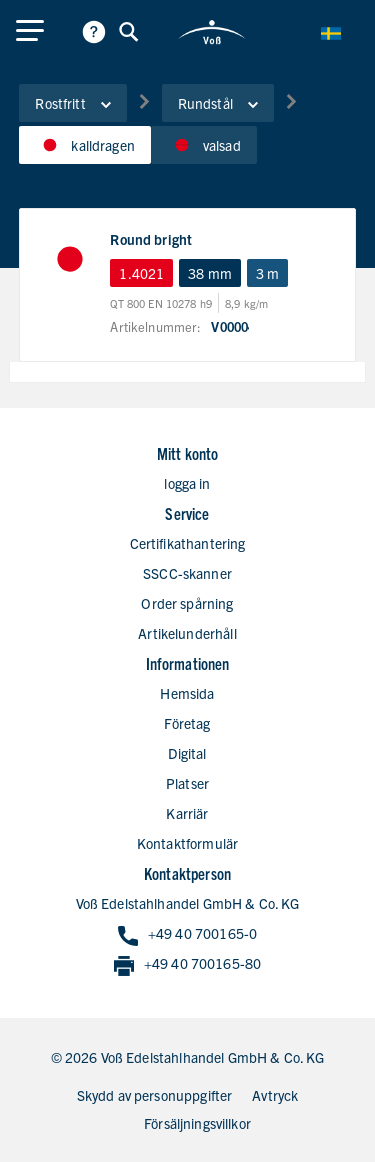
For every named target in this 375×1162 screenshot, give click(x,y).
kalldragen (85, 145)
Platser (187, 783)
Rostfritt (72, 103)
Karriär (187, 813)
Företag (187, 723)
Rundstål (218, 103)
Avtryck (275, 1095)
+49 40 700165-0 (187, 934)
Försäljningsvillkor (197, 1123)
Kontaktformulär (187, 843)
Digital (187, 753)
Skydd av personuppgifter (155, 1095)
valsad (204, 145)
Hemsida (187, 693)
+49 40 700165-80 (187, 964)
